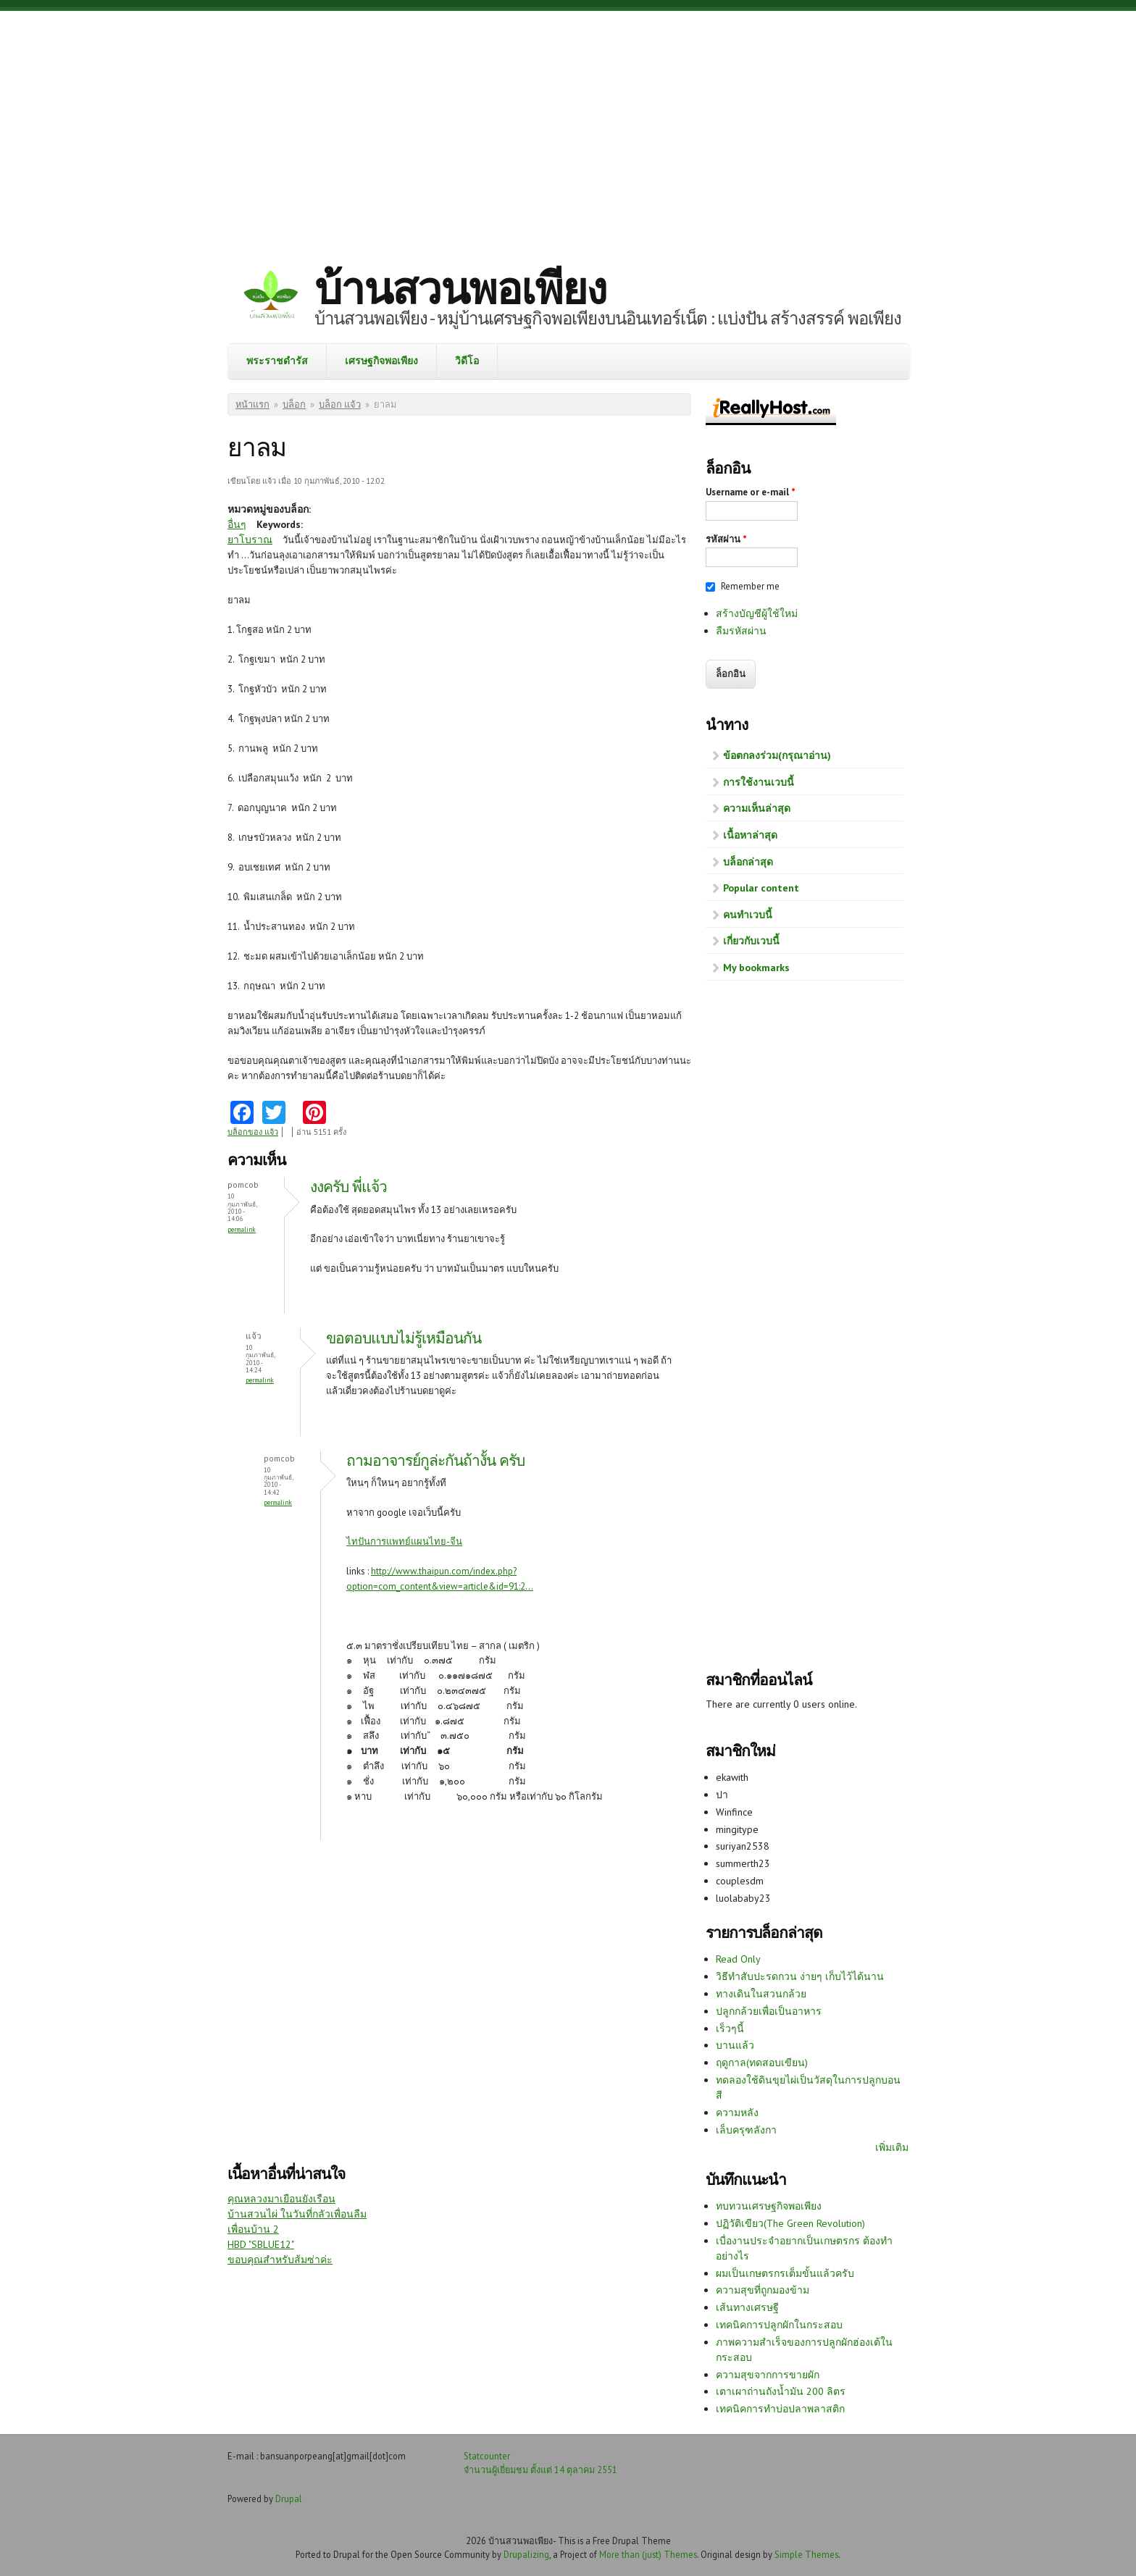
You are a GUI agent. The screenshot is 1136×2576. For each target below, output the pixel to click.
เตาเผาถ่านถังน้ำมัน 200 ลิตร (780, 2391)
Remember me (750, 586)
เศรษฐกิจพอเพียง (381, 360)
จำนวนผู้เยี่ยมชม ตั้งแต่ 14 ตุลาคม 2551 (540, 2469)
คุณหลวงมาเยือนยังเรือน (281, 2198)
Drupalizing (526, 2554)
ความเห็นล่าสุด (756, 808)
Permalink (241, 1229)
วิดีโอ (467, 360)
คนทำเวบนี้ (747, 914)
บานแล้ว (735, 2045)
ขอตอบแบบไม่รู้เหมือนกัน (403, 1338)
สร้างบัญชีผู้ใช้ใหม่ (757, 613)
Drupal (288, 2498)
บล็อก (294, 404)
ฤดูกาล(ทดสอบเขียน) (762, 2062)
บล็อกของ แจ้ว (252, 1132)
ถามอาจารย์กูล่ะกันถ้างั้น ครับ (435, 1460)
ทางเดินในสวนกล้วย (761, 1993)
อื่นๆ (236, 524)
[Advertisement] (568, 126)
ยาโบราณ (249, 539)
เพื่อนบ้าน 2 (253, 2229)
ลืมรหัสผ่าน (741, 630)
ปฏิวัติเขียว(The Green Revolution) (790, 2223)
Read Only (738, 1958)
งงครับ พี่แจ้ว (348, 1186)
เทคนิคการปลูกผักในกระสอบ (779, 2324)
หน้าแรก (252, 404)
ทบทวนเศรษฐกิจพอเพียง (769, 2205)
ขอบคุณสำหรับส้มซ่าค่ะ (280, 2259)
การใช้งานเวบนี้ (758, 782)
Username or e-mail (750, 492)
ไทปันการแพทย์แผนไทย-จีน (404, 1541)
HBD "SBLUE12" (260, 2244)
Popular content (761, 887)
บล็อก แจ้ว (340, 404)
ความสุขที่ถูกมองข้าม (762, 2289)
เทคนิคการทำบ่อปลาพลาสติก (780, 2408)
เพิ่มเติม (892, 2147)
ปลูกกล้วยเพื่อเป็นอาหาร (769, 2011)
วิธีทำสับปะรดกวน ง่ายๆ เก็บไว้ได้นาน (800, 1976)
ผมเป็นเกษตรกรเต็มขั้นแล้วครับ (785, 2273)
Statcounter (487, 2456)
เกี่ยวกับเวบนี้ (751, 940)
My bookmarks (756, 967)
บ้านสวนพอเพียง (460, 288)
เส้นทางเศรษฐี (747, 2307)
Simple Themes (806, 2554)
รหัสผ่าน (726, 539)
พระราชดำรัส (277, 360)
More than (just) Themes (648, 2554)
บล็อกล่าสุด (748, 861)
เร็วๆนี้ (730, 2028)
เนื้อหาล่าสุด (750, 835)
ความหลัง (737, 2112)
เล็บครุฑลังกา (746, 2129)
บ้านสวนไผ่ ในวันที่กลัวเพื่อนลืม (297, 2213)
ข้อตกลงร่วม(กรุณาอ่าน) (777, 755)
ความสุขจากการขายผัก (767, 2374)
